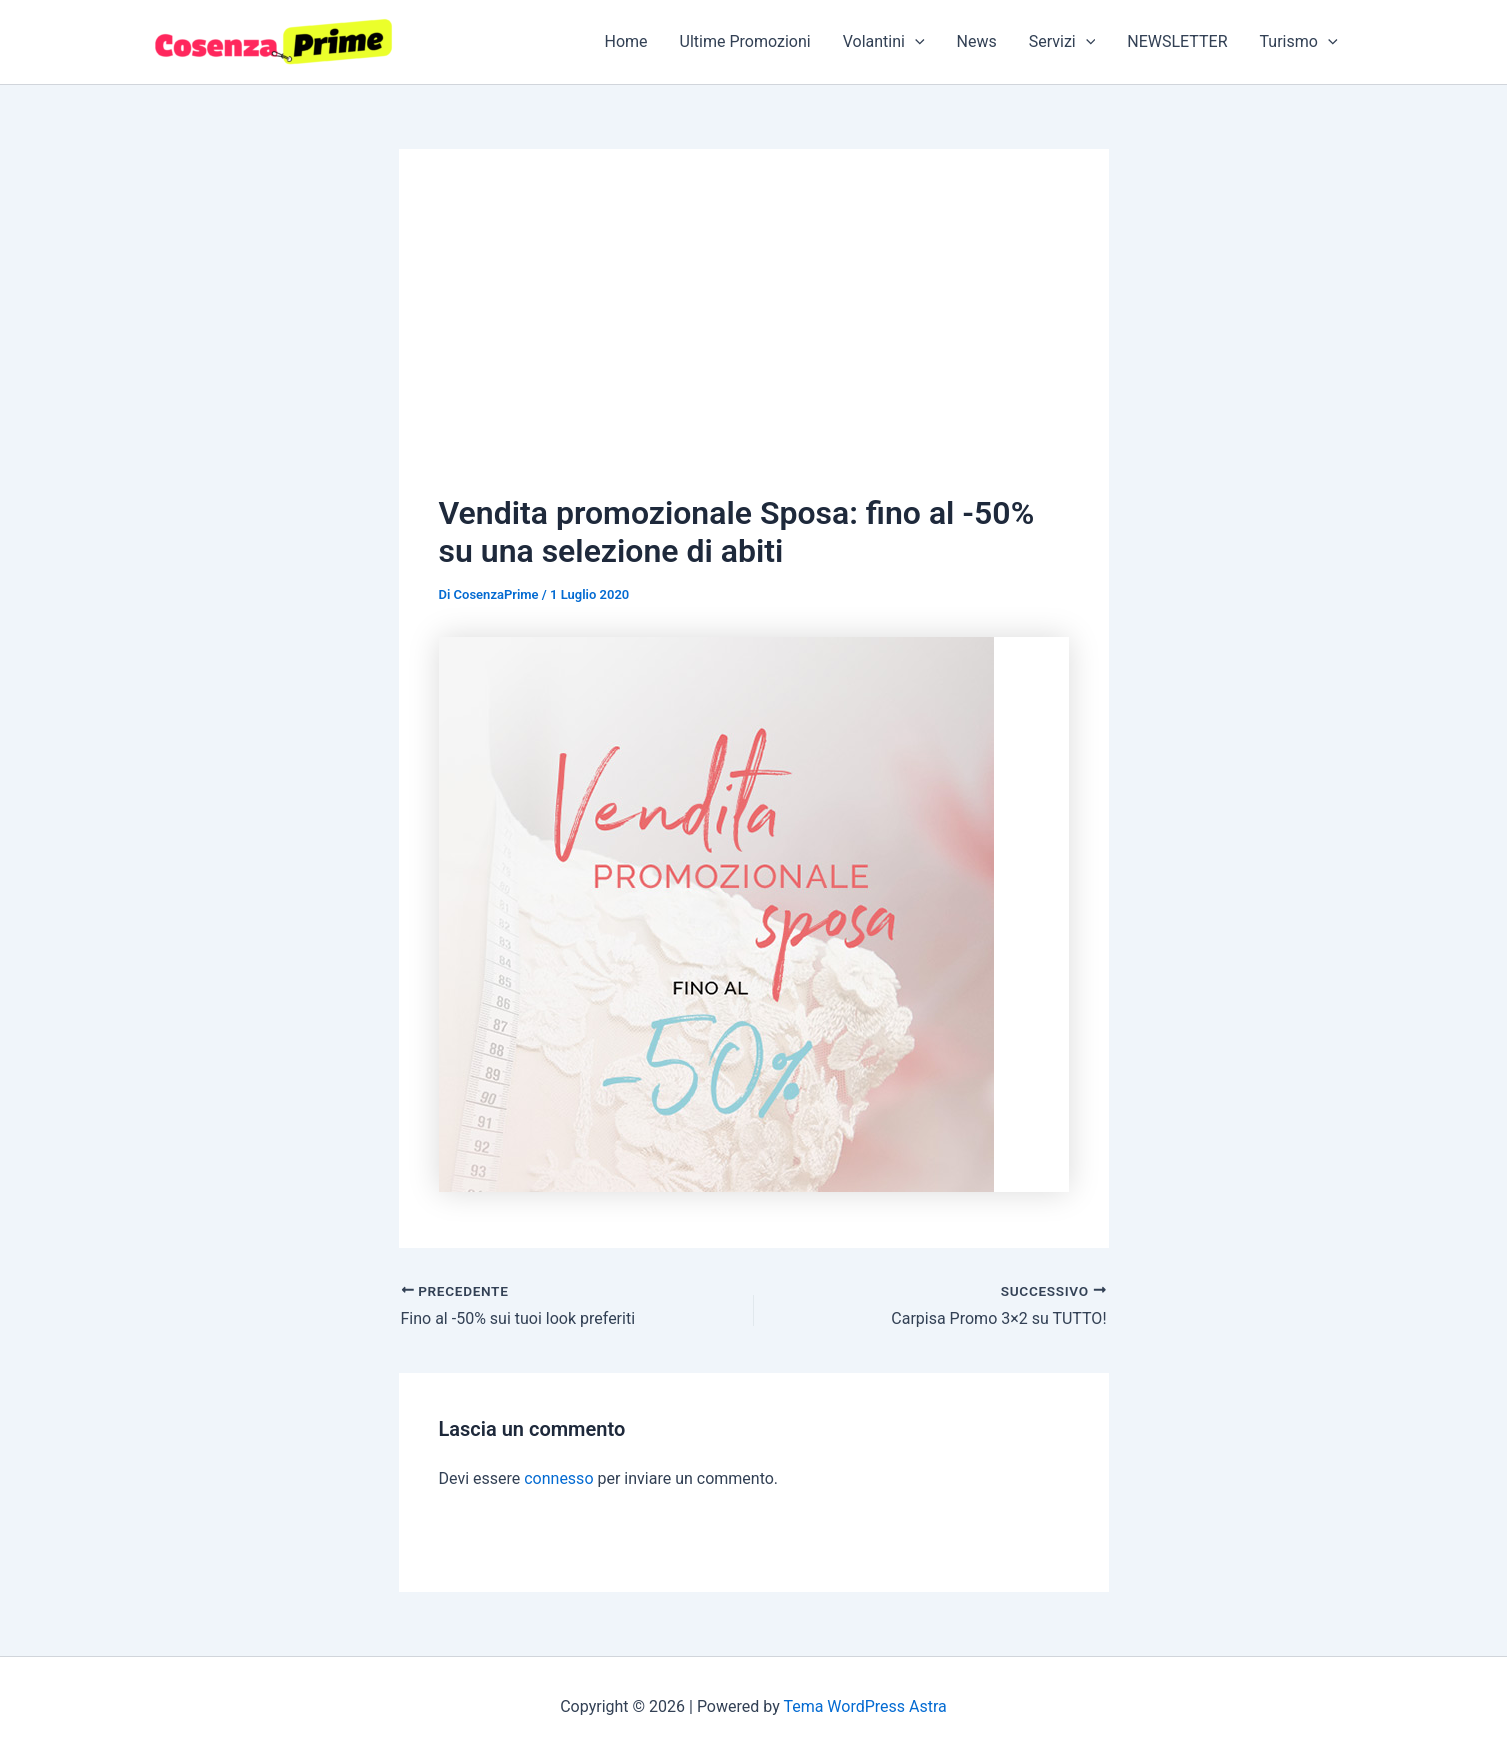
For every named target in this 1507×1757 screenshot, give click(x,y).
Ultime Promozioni (745, 41)
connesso (558, 1478)
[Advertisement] (754, 339)
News (977, 41)
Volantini (884, 42)
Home (626, 41)
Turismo (1299, 42)
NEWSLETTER (1177, 41)
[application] (915, 42)
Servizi (1062, 42)
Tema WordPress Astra (864, 1706)
